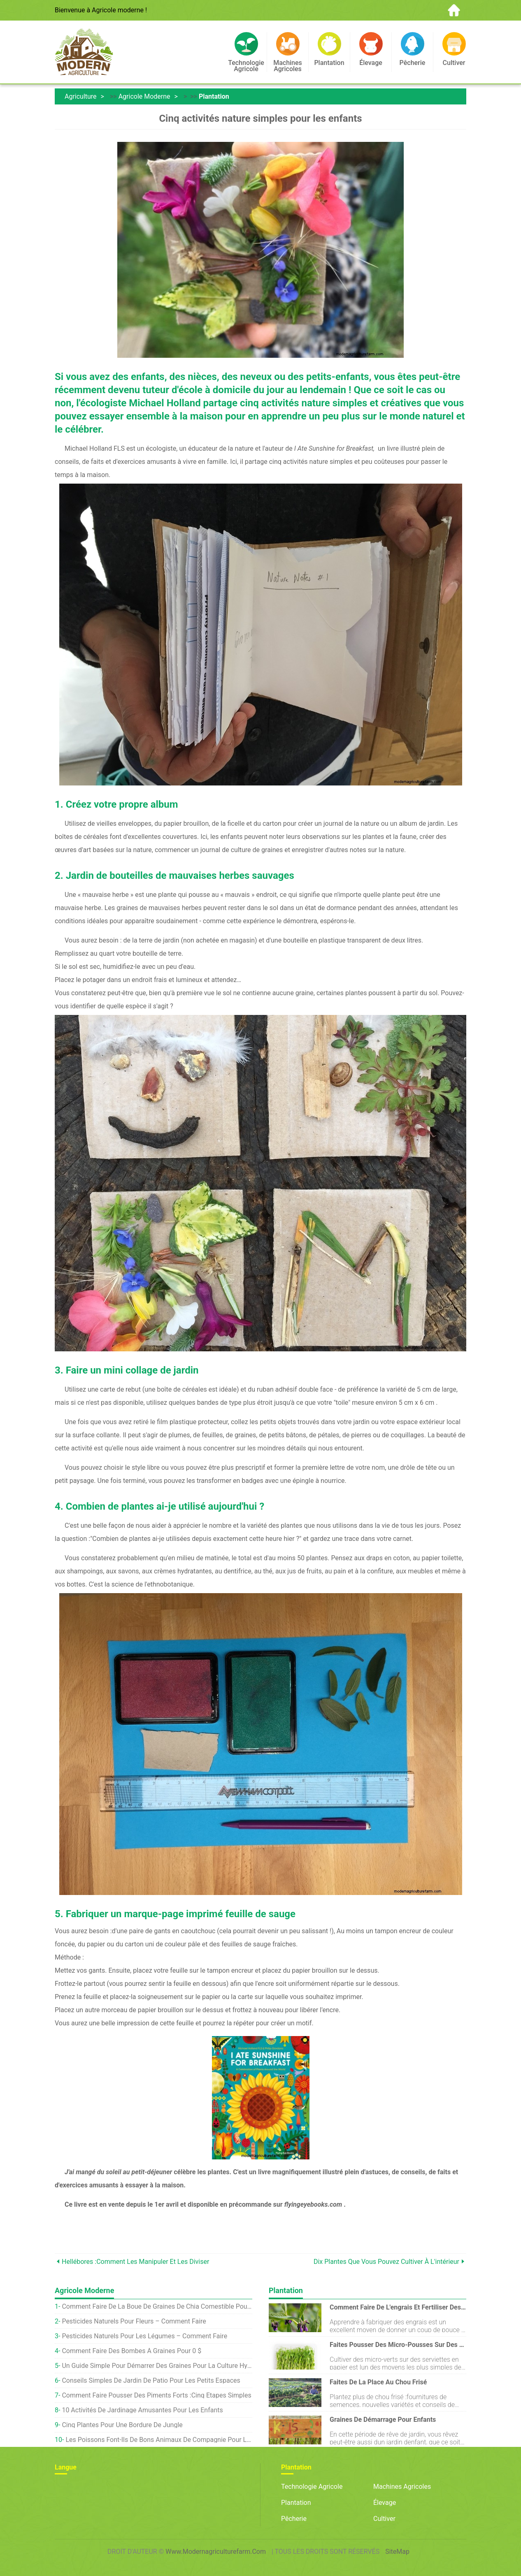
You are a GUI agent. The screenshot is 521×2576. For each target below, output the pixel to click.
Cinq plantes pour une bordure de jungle (122, 2425)
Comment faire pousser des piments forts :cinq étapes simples (156, 2395)
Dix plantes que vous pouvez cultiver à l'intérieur (386, 2262)
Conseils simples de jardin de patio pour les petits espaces (151, 2380)
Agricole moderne (144, 96)
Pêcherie (294, 2519)
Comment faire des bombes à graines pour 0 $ (131, 2351)
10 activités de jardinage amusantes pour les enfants (142, 2410)
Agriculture (81, 96)
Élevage (384, 2503)
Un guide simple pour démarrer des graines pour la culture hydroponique (157, 2366)
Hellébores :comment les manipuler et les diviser (135, 2262)
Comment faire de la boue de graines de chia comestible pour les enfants (157, 2306)
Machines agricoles (402, 2486)
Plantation (214, 96)
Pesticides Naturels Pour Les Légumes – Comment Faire (144, 2336)
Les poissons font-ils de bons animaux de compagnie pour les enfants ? (158, 2440)
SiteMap (397, 2551)
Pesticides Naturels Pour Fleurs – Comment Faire (134, 2321)
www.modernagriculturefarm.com (215, 2551)
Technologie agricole (311, 2486)
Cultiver (384, 2519)
